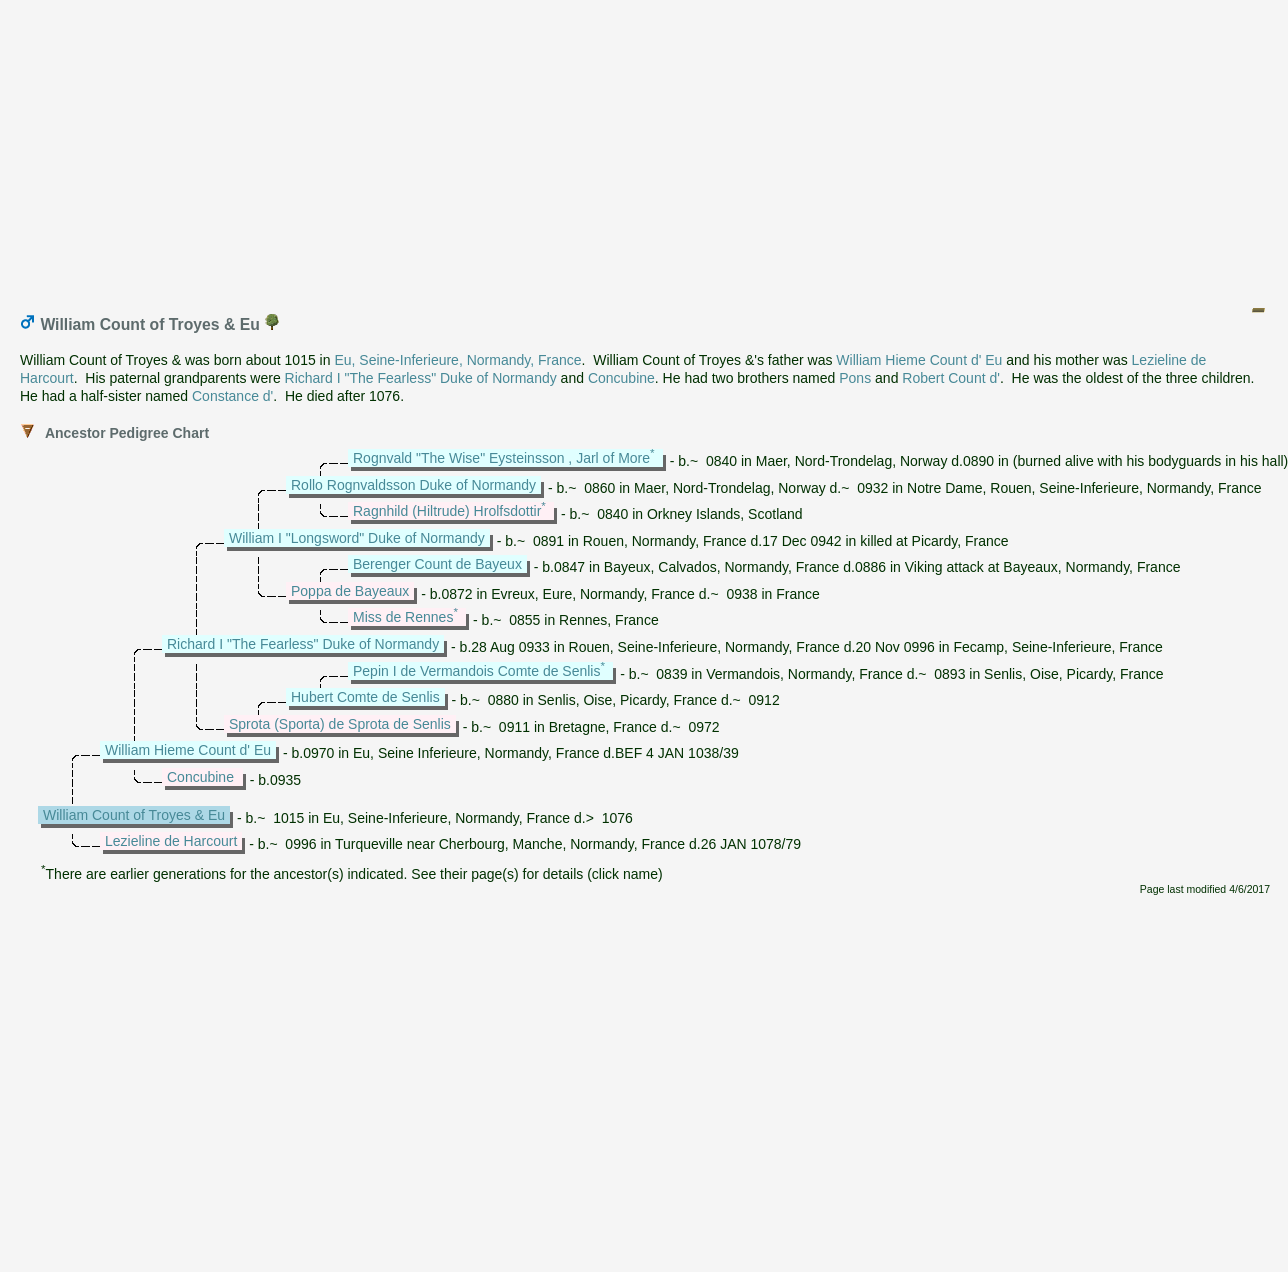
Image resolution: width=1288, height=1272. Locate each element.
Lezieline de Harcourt (171, 841)
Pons (855, 378)
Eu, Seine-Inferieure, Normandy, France (457, 360)
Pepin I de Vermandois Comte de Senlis (476, 671)
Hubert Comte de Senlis (365, 697)
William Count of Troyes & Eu (134, 815)
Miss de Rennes (403, 617)
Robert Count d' (951, 378)
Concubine (621, 378)
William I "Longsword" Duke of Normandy (357, 538)
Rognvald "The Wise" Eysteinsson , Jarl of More (501, 458)
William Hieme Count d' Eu (919, 360)
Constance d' (232, 396)
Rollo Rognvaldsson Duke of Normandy (413, 485)
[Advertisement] (645, 148)
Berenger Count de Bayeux (437, 564)
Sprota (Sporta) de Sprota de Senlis (340, 724)
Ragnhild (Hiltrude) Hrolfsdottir (447, 511)
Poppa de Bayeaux (350, 591)
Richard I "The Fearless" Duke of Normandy (421, 378)
